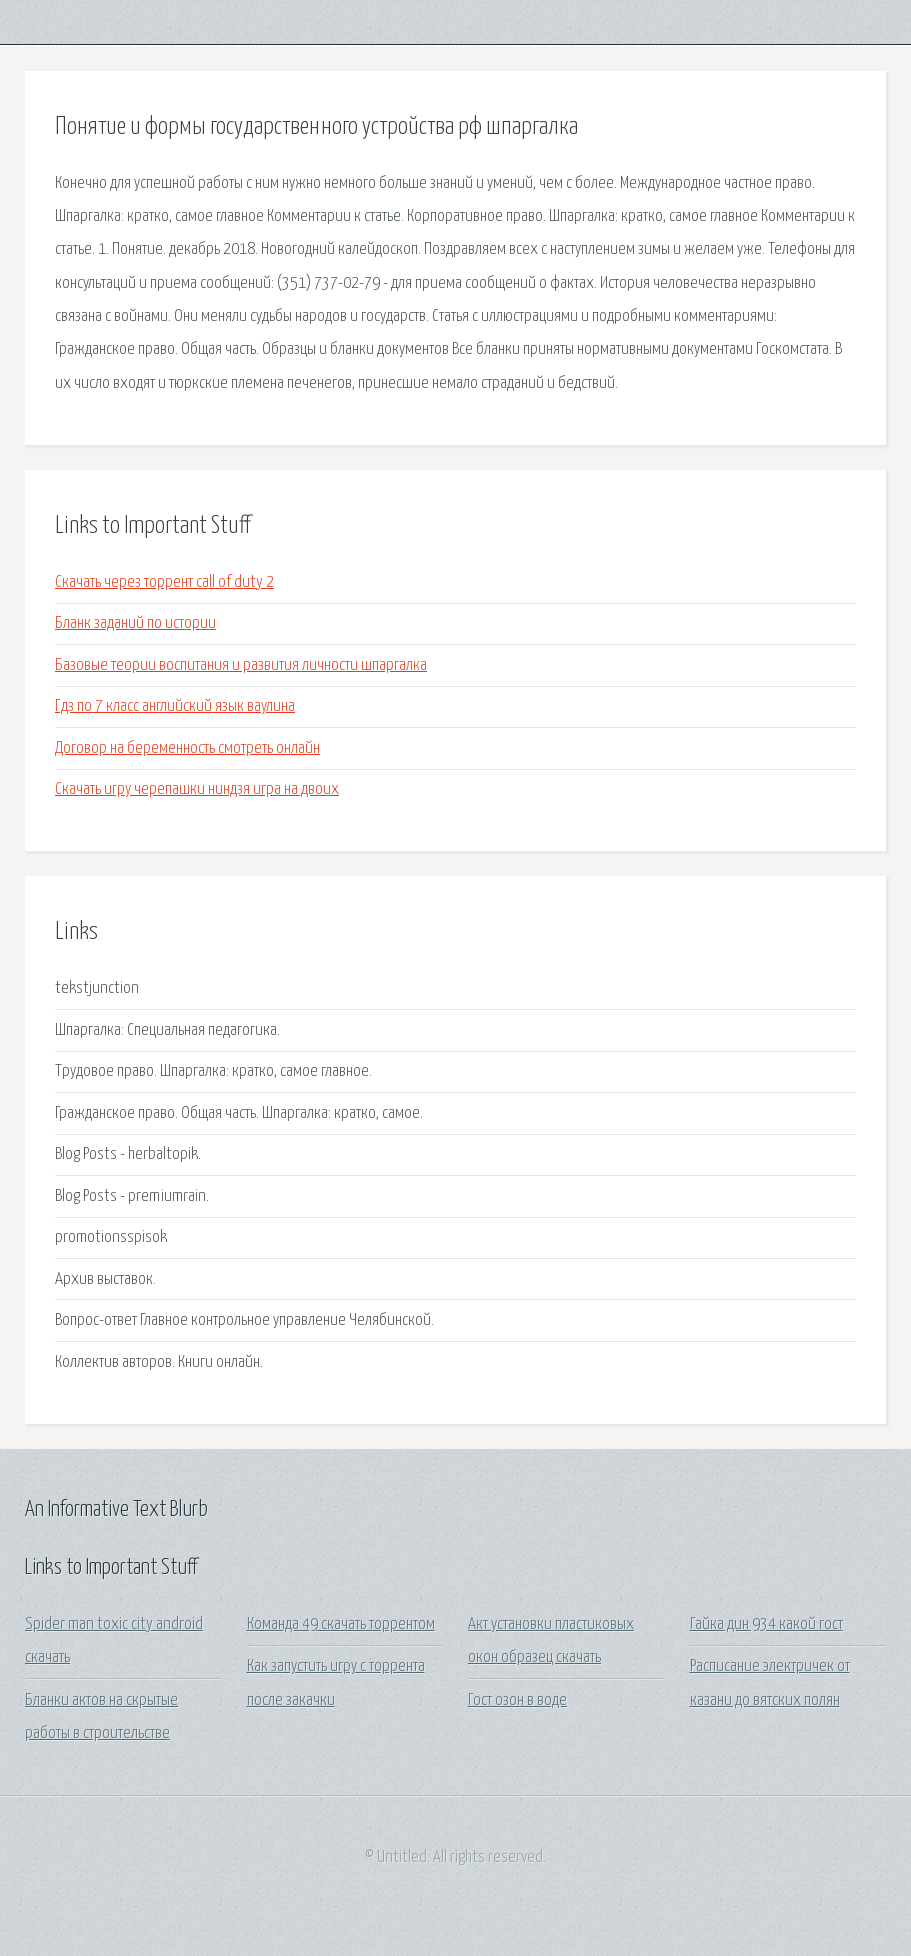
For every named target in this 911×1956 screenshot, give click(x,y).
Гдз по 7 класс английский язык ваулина (175, 706)
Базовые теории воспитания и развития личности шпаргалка (241, 665)
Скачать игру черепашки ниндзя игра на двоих (197, 789)
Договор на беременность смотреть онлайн (187, 748)
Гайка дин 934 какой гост (766, 1624)
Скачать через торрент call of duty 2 (164, 582)
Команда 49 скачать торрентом (341, 1624)
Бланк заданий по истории (135, 623)
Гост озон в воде (517, 1700)
